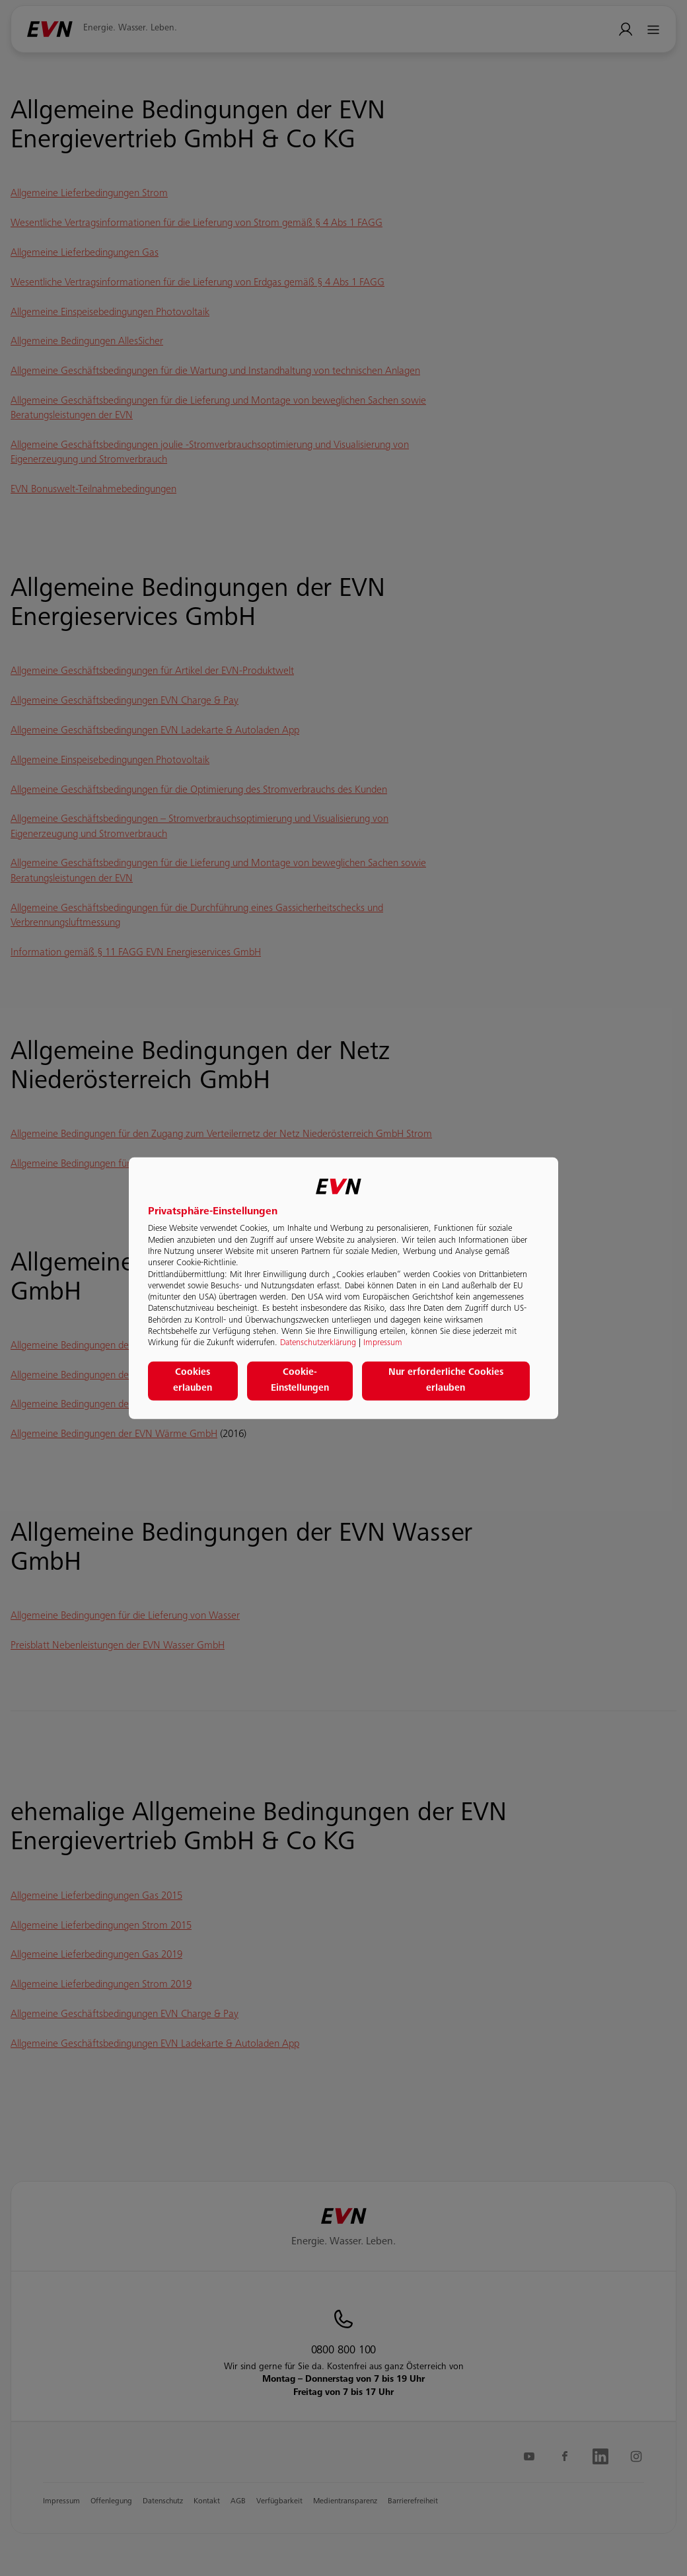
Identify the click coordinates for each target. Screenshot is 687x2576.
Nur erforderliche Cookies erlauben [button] (445, 1380)
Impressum (382, 1343)
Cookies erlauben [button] (192, 1380)
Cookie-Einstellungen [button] (300, 1380)
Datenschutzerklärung (318, 1343)
